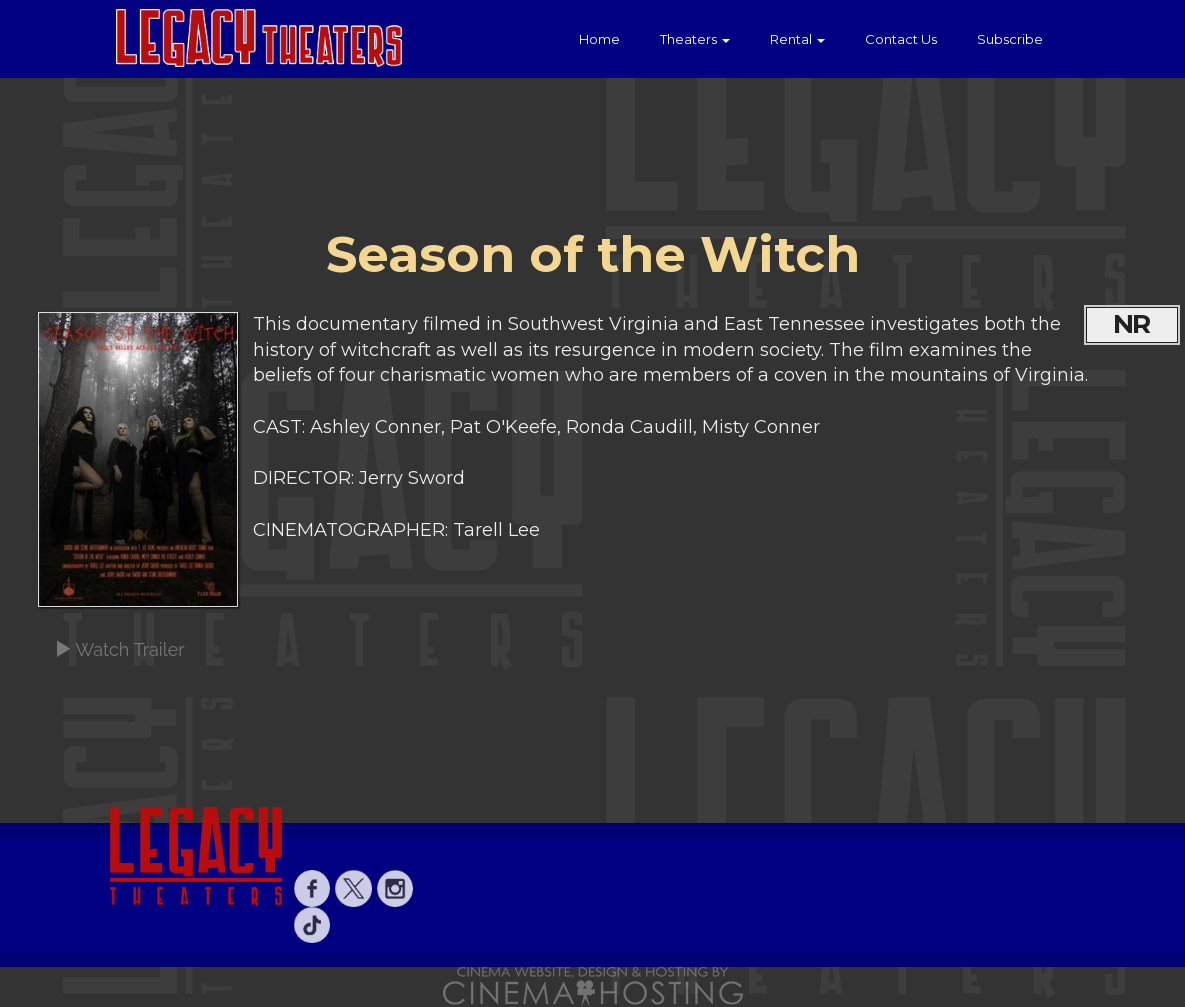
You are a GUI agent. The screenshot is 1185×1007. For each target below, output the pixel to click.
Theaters (695, 39)
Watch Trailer (119, 649)
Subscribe (1010, 39)
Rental (797, 39)
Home (599, 39)
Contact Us (901, 39)
